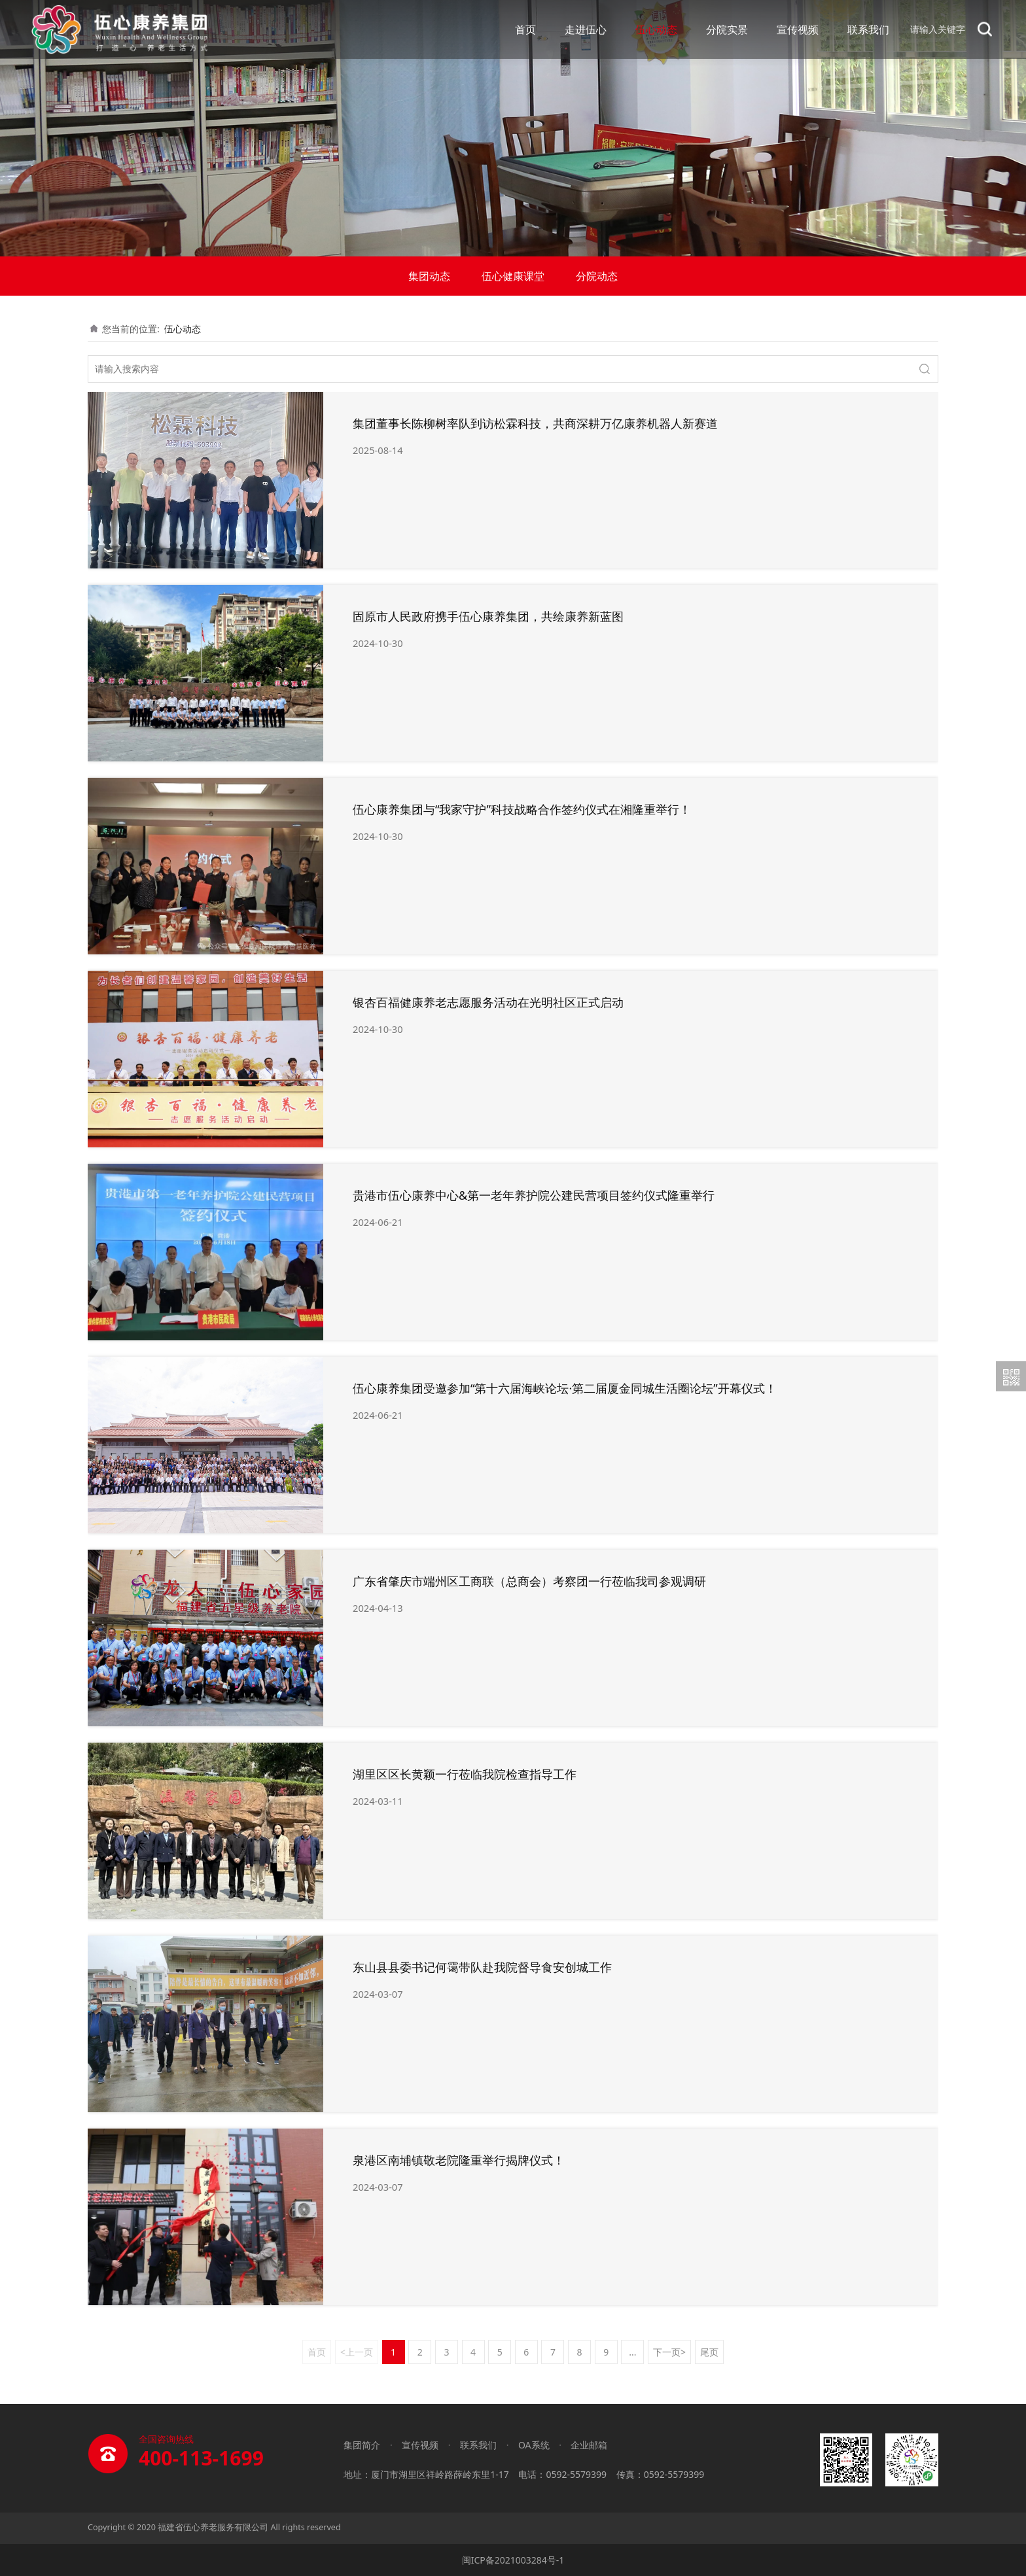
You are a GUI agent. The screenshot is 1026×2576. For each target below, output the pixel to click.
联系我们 (868, 29)
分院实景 (727, 29)
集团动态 (429, 276)
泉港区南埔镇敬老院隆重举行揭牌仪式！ (459, 2160)
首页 (525, 29)
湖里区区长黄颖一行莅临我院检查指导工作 (464, 1774)
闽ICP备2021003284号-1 (513, 2560)
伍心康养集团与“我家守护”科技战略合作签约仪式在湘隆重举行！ (522, 809)
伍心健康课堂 (513, 276)
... (632, 2352)
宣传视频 (798, 29)
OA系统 (534, 2445)
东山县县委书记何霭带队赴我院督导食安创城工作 (482, 1967)
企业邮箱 (589, 2445)
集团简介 (362, 2445)
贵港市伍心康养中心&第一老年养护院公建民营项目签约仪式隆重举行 (534, 1195)
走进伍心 (586, 29)
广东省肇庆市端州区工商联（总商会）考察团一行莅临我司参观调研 (529, 1581)
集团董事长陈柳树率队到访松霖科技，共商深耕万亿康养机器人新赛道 (535, 423)
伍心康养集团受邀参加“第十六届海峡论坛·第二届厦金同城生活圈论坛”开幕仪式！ (565, 1388)
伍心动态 (656, 29)
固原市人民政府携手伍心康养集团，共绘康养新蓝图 (488, 616)
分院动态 (597, 276)
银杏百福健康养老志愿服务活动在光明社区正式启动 (488, 1002)
